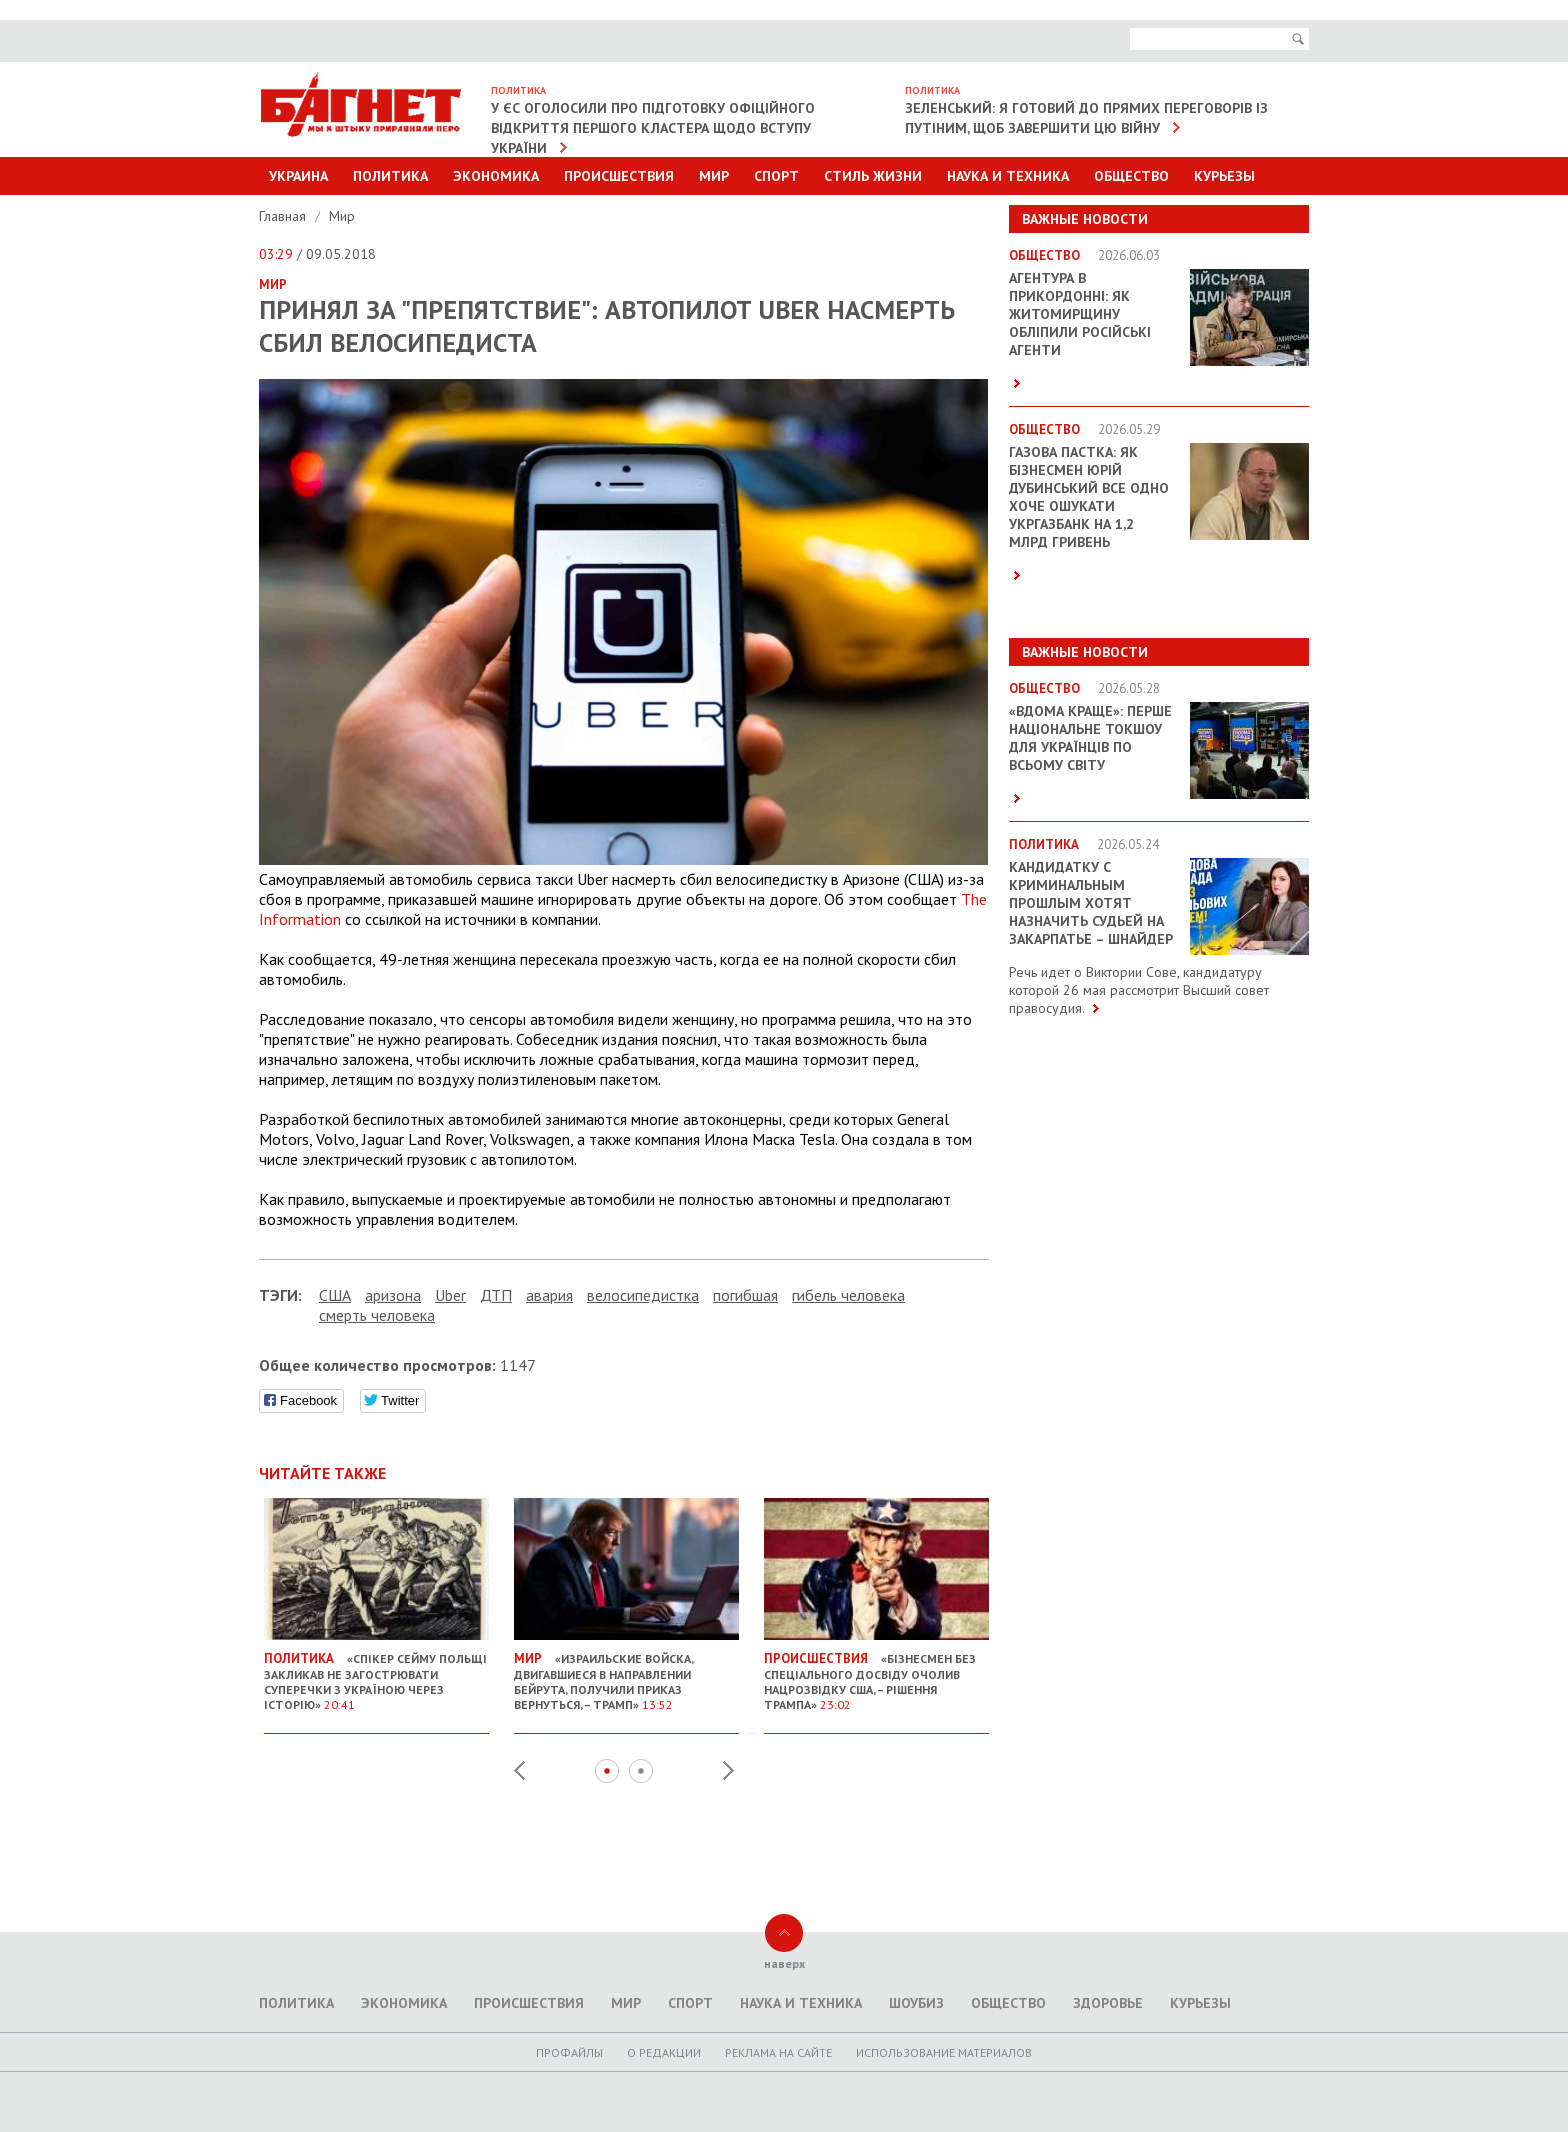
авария (549, 1295)
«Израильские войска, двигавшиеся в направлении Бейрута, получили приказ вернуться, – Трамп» (626, 1673)
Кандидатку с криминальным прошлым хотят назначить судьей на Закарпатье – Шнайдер (1091, 903)
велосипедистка (643, 1295)
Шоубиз (916, 2003)
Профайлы (569, 2052)
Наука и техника (1008, 176)
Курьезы (1224, 176)
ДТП (496, 1295)
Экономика (496, 176)
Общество (1131, 176)
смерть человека (377, 1315)
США (335, 1295)
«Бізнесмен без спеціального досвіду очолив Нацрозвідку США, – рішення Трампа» (876, 1673)
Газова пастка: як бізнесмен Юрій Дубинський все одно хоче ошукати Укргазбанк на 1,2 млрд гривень (1089, 497)
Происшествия (619, 176)
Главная (284, 216)
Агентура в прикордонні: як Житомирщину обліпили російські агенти (1080, 314)
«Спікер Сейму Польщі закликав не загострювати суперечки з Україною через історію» (376, 1673)
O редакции (664, 2052)
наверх (784, 1963)
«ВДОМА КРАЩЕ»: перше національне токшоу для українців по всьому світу (1090, 738)
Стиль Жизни (873, 176)
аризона (393, 1295)
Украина (298, 176)
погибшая (745, 1295)
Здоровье (1108, 2003)
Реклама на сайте (778, 2052)
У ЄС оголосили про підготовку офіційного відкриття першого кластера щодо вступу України (653, 128)
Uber (450, 1295)
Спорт (776, 176)
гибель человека (848, 1295)
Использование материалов (944, 2052)
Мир (714, 176)
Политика (390, 176)
